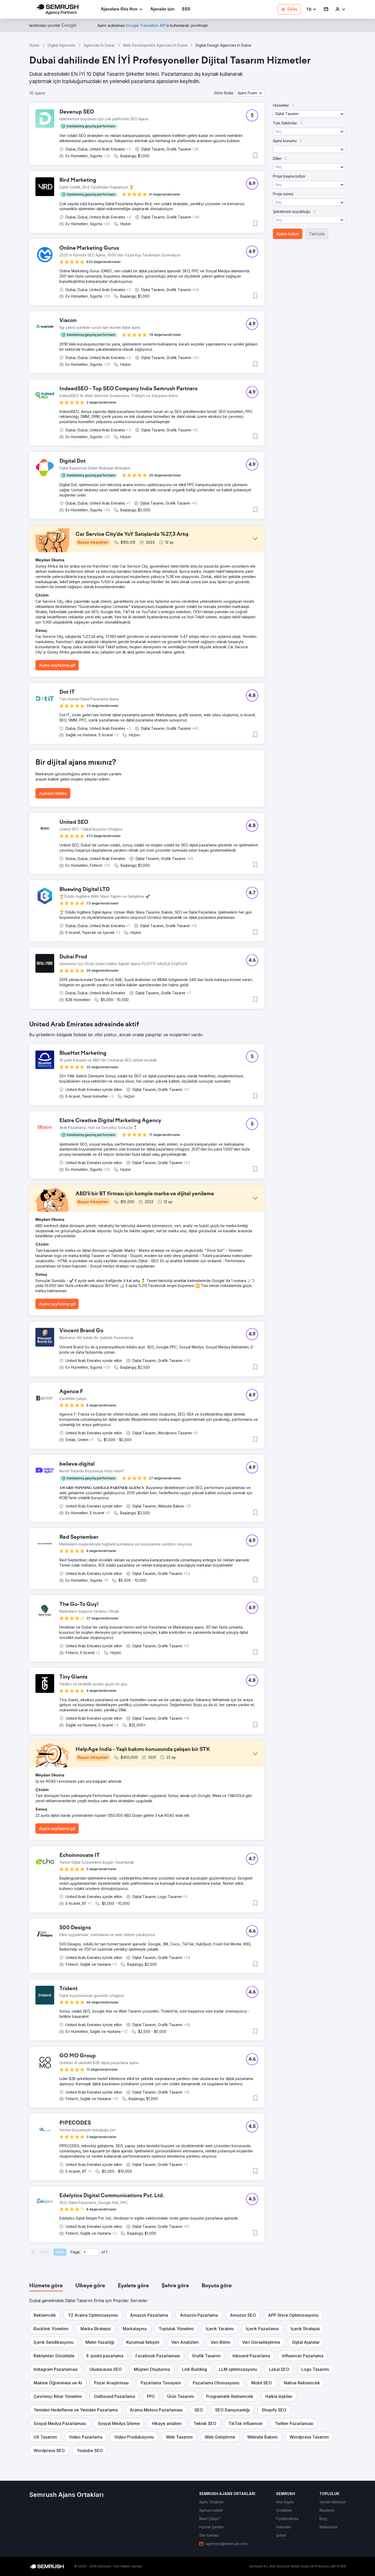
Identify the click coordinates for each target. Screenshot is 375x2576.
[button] (311, 9)
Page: (75, 2252)
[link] (162, 9)
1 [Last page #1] (106, 2252)
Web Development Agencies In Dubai (155, 45)
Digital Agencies (61, 45)
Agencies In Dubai (99, 45)
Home (34, 45)
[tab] (46, 2286)
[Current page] (90, 2252)
